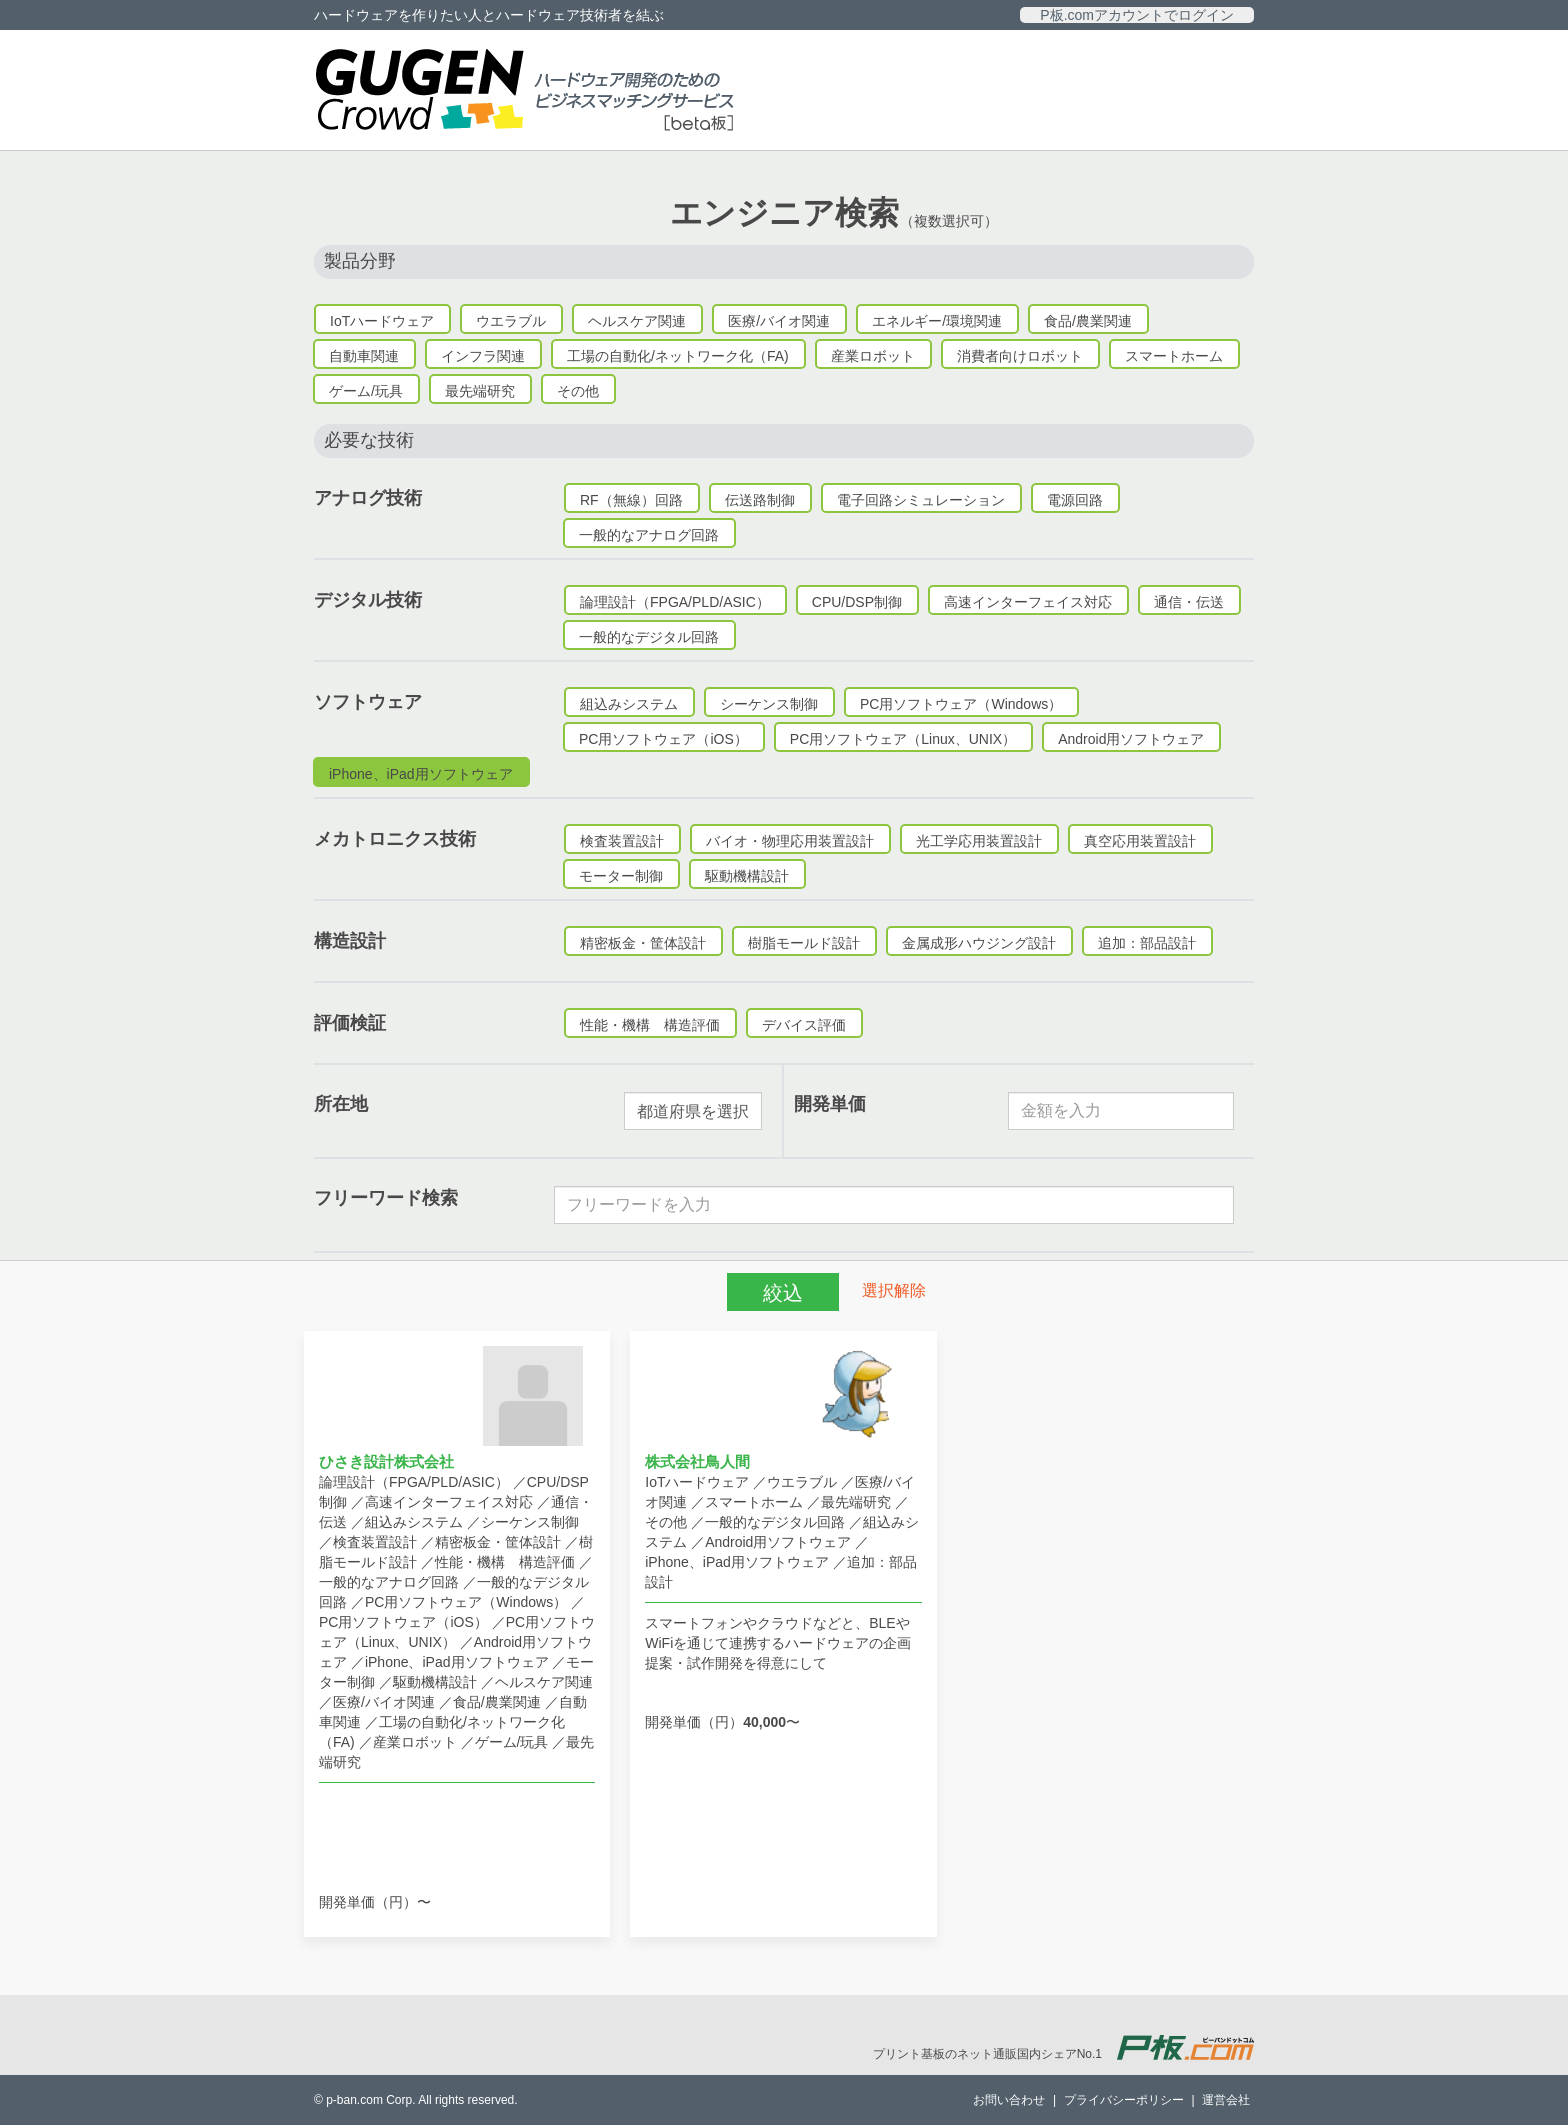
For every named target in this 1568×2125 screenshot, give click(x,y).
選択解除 (894, 1289)
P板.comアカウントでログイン (1137, 15)
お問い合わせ (1009, 2100)
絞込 (783, 1293)
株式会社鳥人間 (697, 1461)
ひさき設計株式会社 (386, 1461)
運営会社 (1226, 2100)
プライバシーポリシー (1124, 2100)
